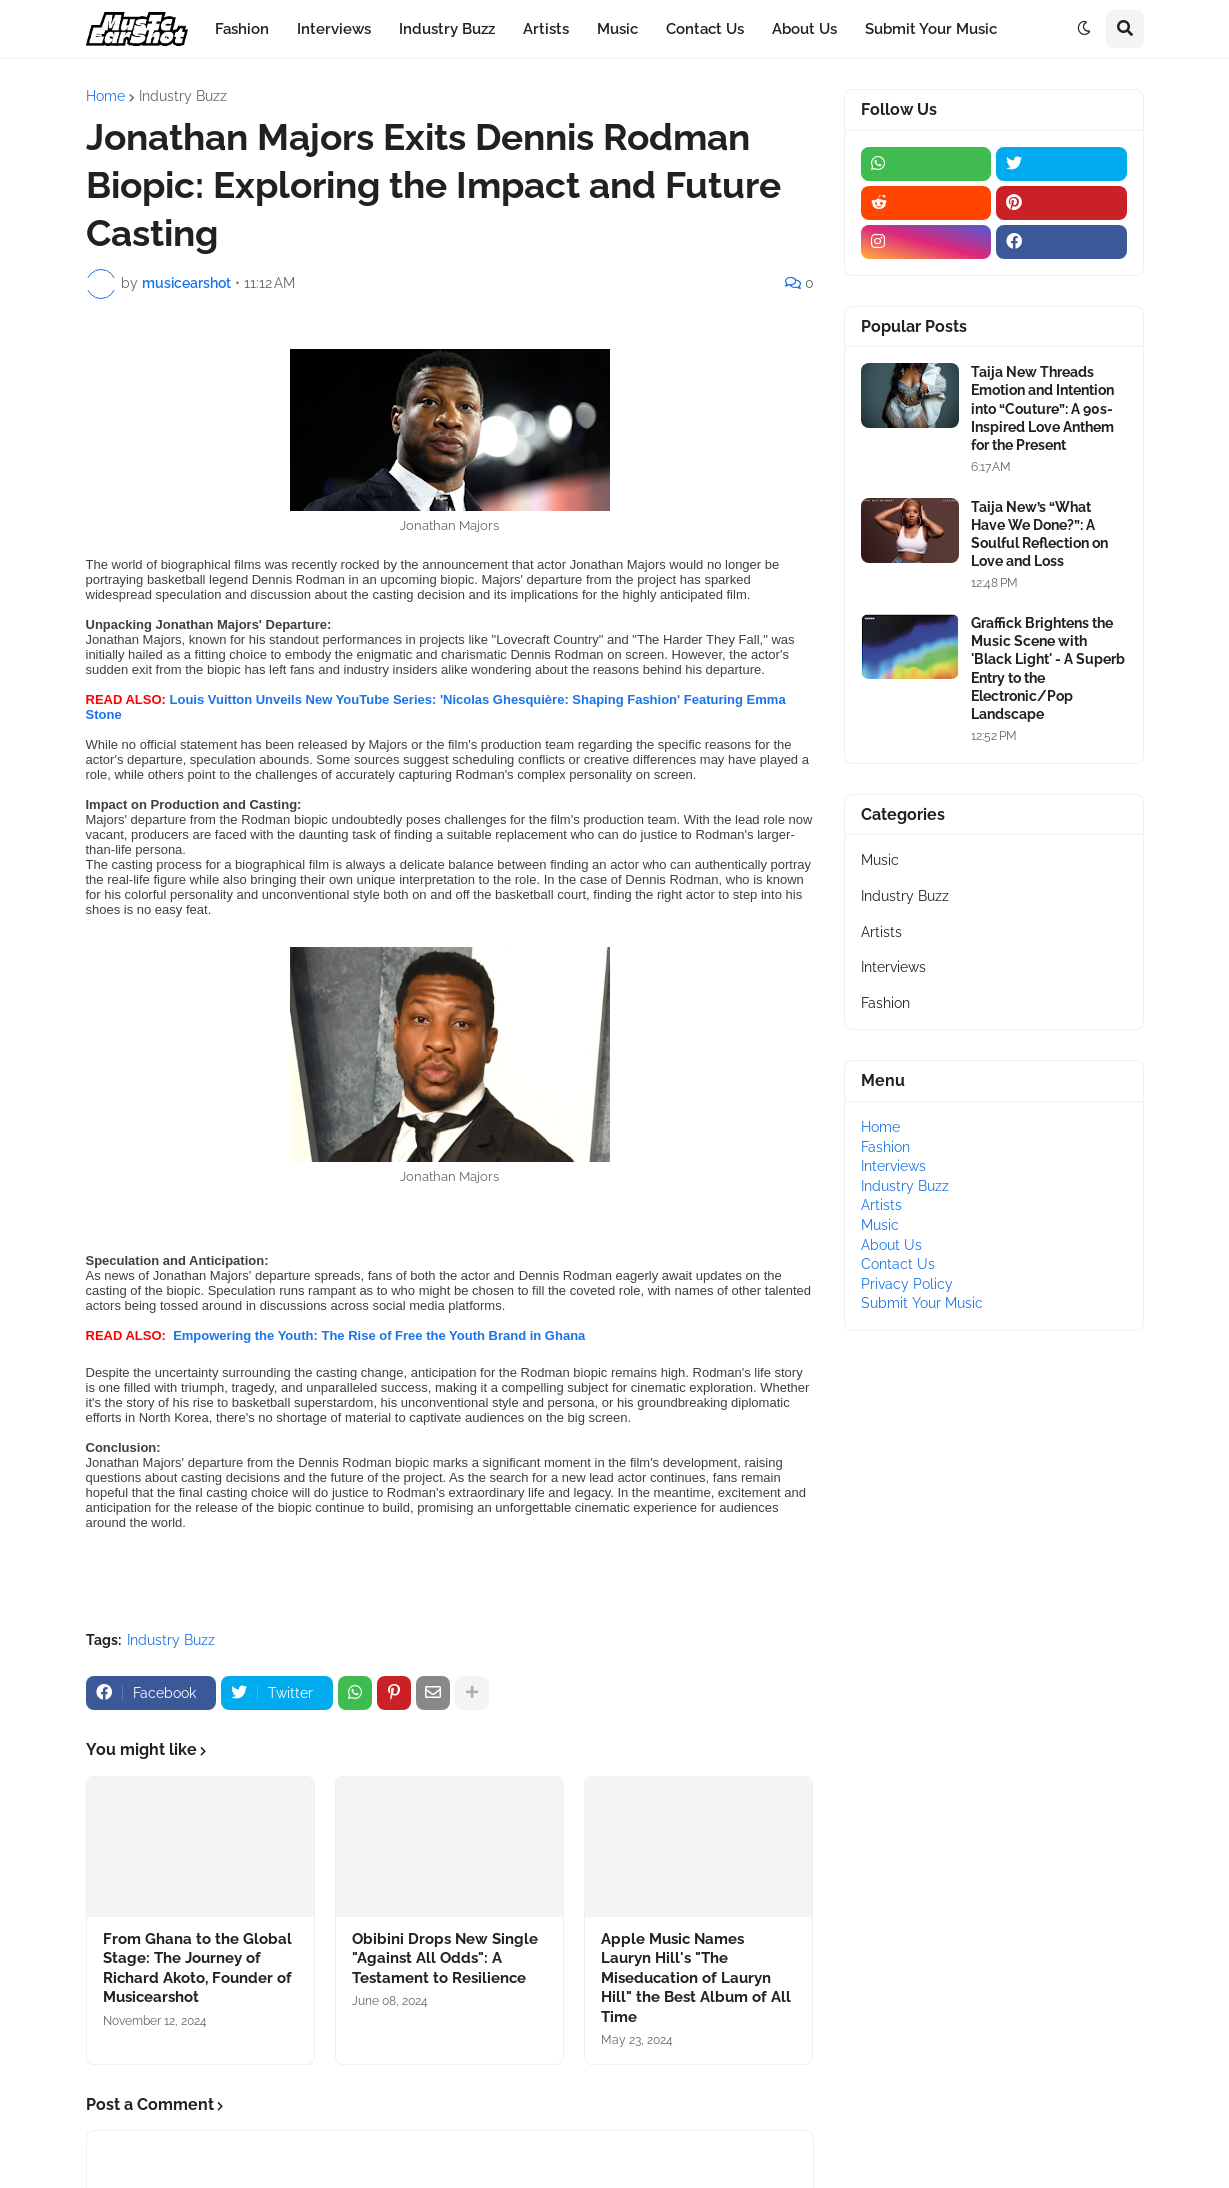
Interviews (893, 967)
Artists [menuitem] (546, 29)
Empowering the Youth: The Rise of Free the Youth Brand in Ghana (378, 1335)
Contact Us (898, 1264)
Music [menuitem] (617, 29)
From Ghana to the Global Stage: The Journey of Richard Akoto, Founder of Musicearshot (197, 1968)
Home (105, 96)
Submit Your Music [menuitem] (931, 29)
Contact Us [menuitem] (705, 29)
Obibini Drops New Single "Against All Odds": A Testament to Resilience (445, 1958)
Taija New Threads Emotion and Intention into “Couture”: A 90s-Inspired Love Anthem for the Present (1042, 408)
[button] (1084, 29)
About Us (891, 1245)
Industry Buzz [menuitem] (447, 29)
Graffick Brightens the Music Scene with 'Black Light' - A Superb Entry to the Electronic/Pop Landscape (1048, 668)
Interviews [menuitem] (334, 29)
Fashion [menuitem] (242, 29)
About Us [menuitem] (804, 29)
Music (880, 860)
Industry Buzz (183, 96)
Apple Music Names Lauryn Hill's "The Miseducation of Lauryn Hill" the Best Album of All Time (696, 1978)
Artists (881, 932)
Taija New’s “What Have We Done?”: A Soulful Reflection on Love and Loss (1039, 534)
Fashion (885, 1003)
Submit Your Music (922, 1303)
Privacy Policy (907, 1284)
